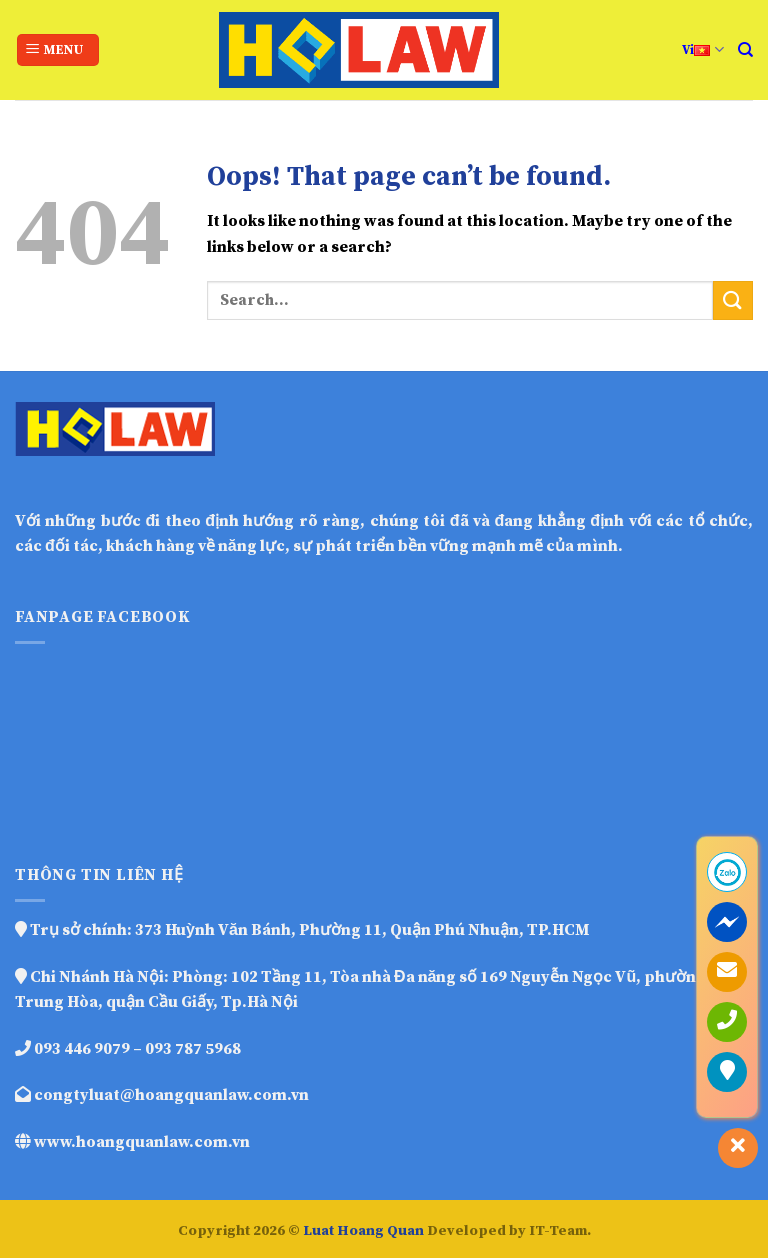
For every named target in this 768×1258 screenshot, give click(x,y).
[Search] (745, 50)
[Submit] (733, 300)
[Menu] (58, 50)
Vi (702, 49)
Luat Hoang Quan (363, 1231)
